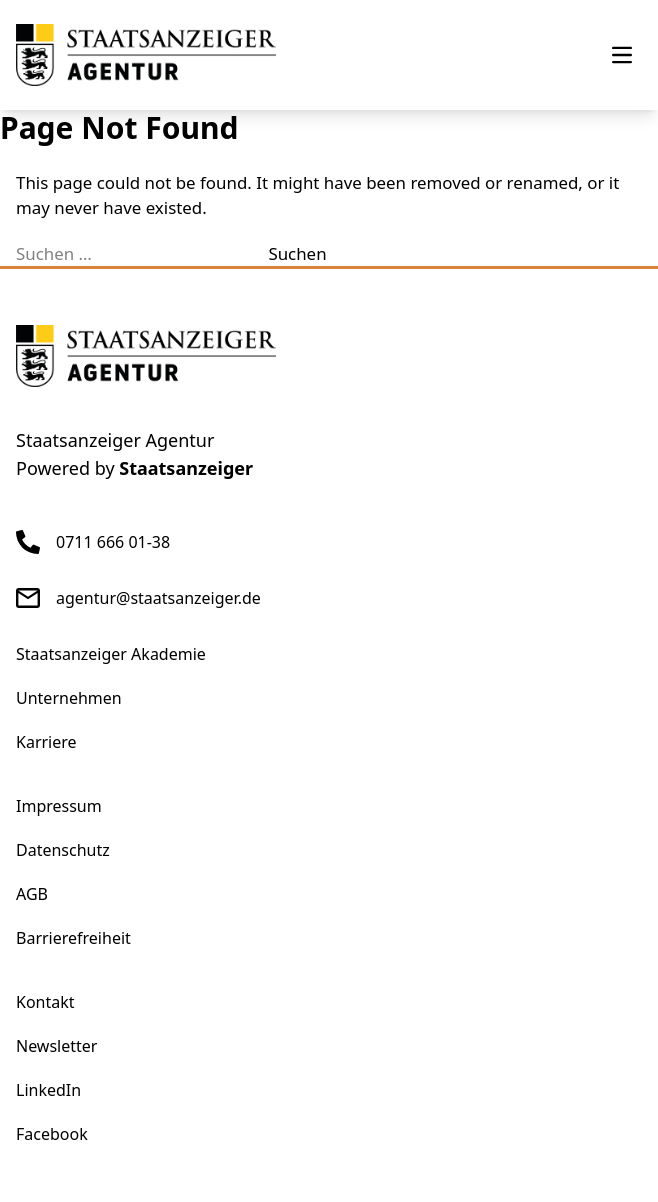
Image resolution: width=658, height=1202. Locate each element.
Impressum (59, 806)
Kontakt (45, 1002)
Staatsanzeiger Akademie (111, 654)
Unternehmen (69, 698)
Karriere (46, 742)
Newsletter (56, 1046)
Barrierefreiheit (73, 938)
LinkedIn (48, 1090)
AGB (32, 894)
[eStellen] (146, 55)
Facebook (52, 1134)
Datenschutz (63, 850)
